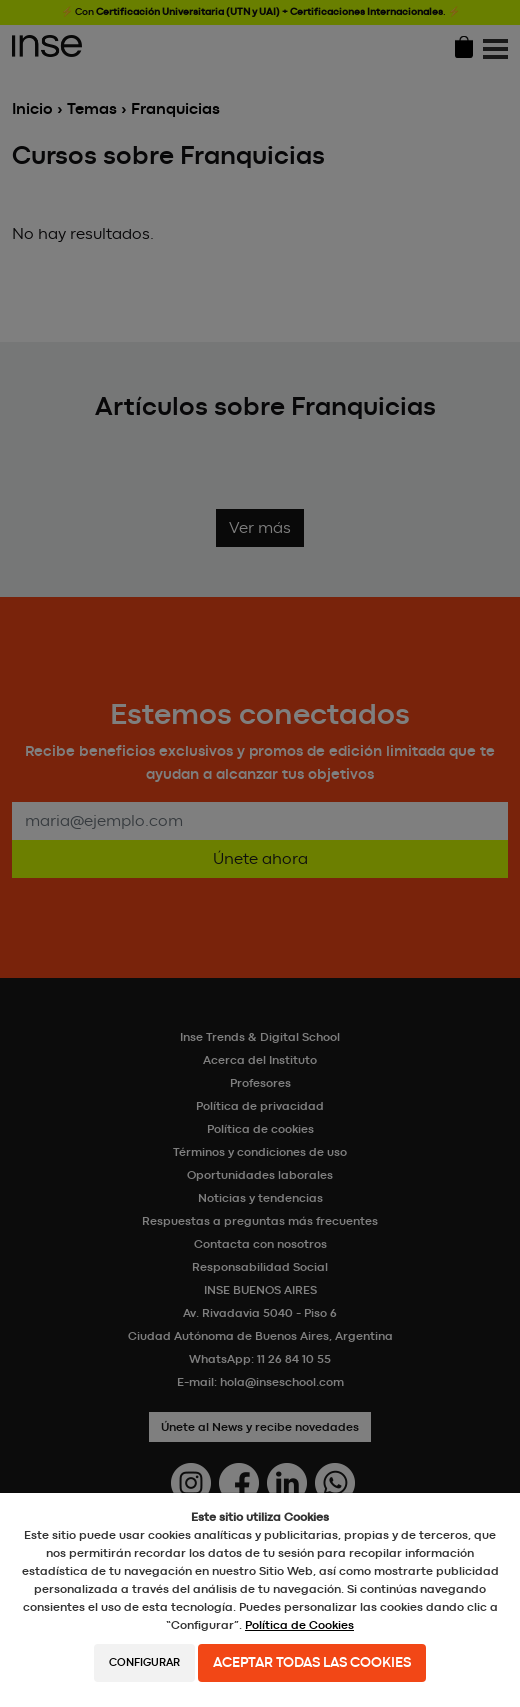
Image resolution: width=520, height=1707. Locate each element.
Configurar (144, 1662)
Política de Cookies (299, 1625)
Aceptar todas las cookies (312, 1663)
